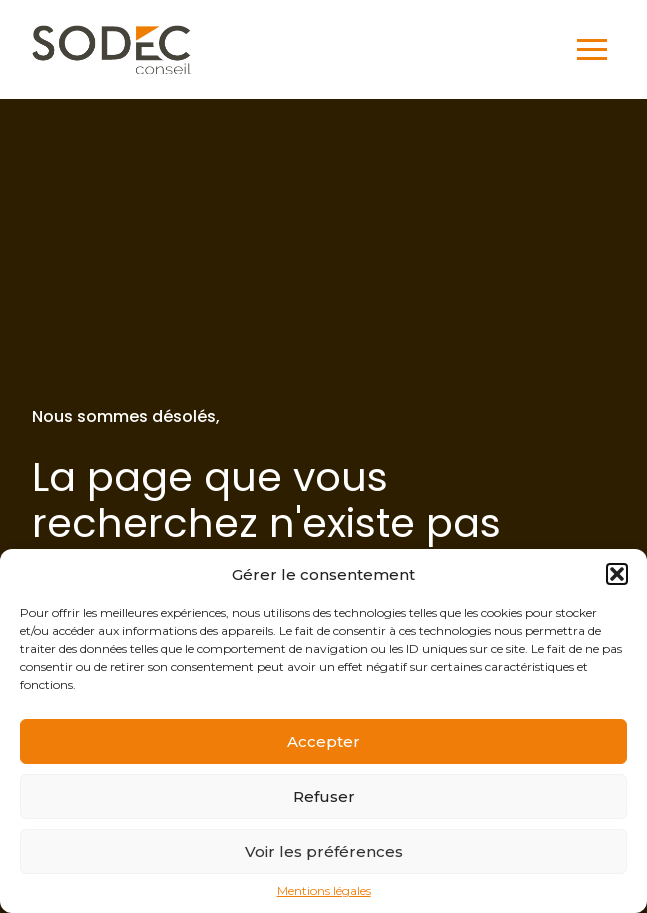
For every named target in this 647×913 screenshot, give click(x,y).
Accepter (323, 741)
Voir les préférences (324, 851)
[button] (617, 574)
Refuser (324, 796)
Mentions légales (324, 891)
